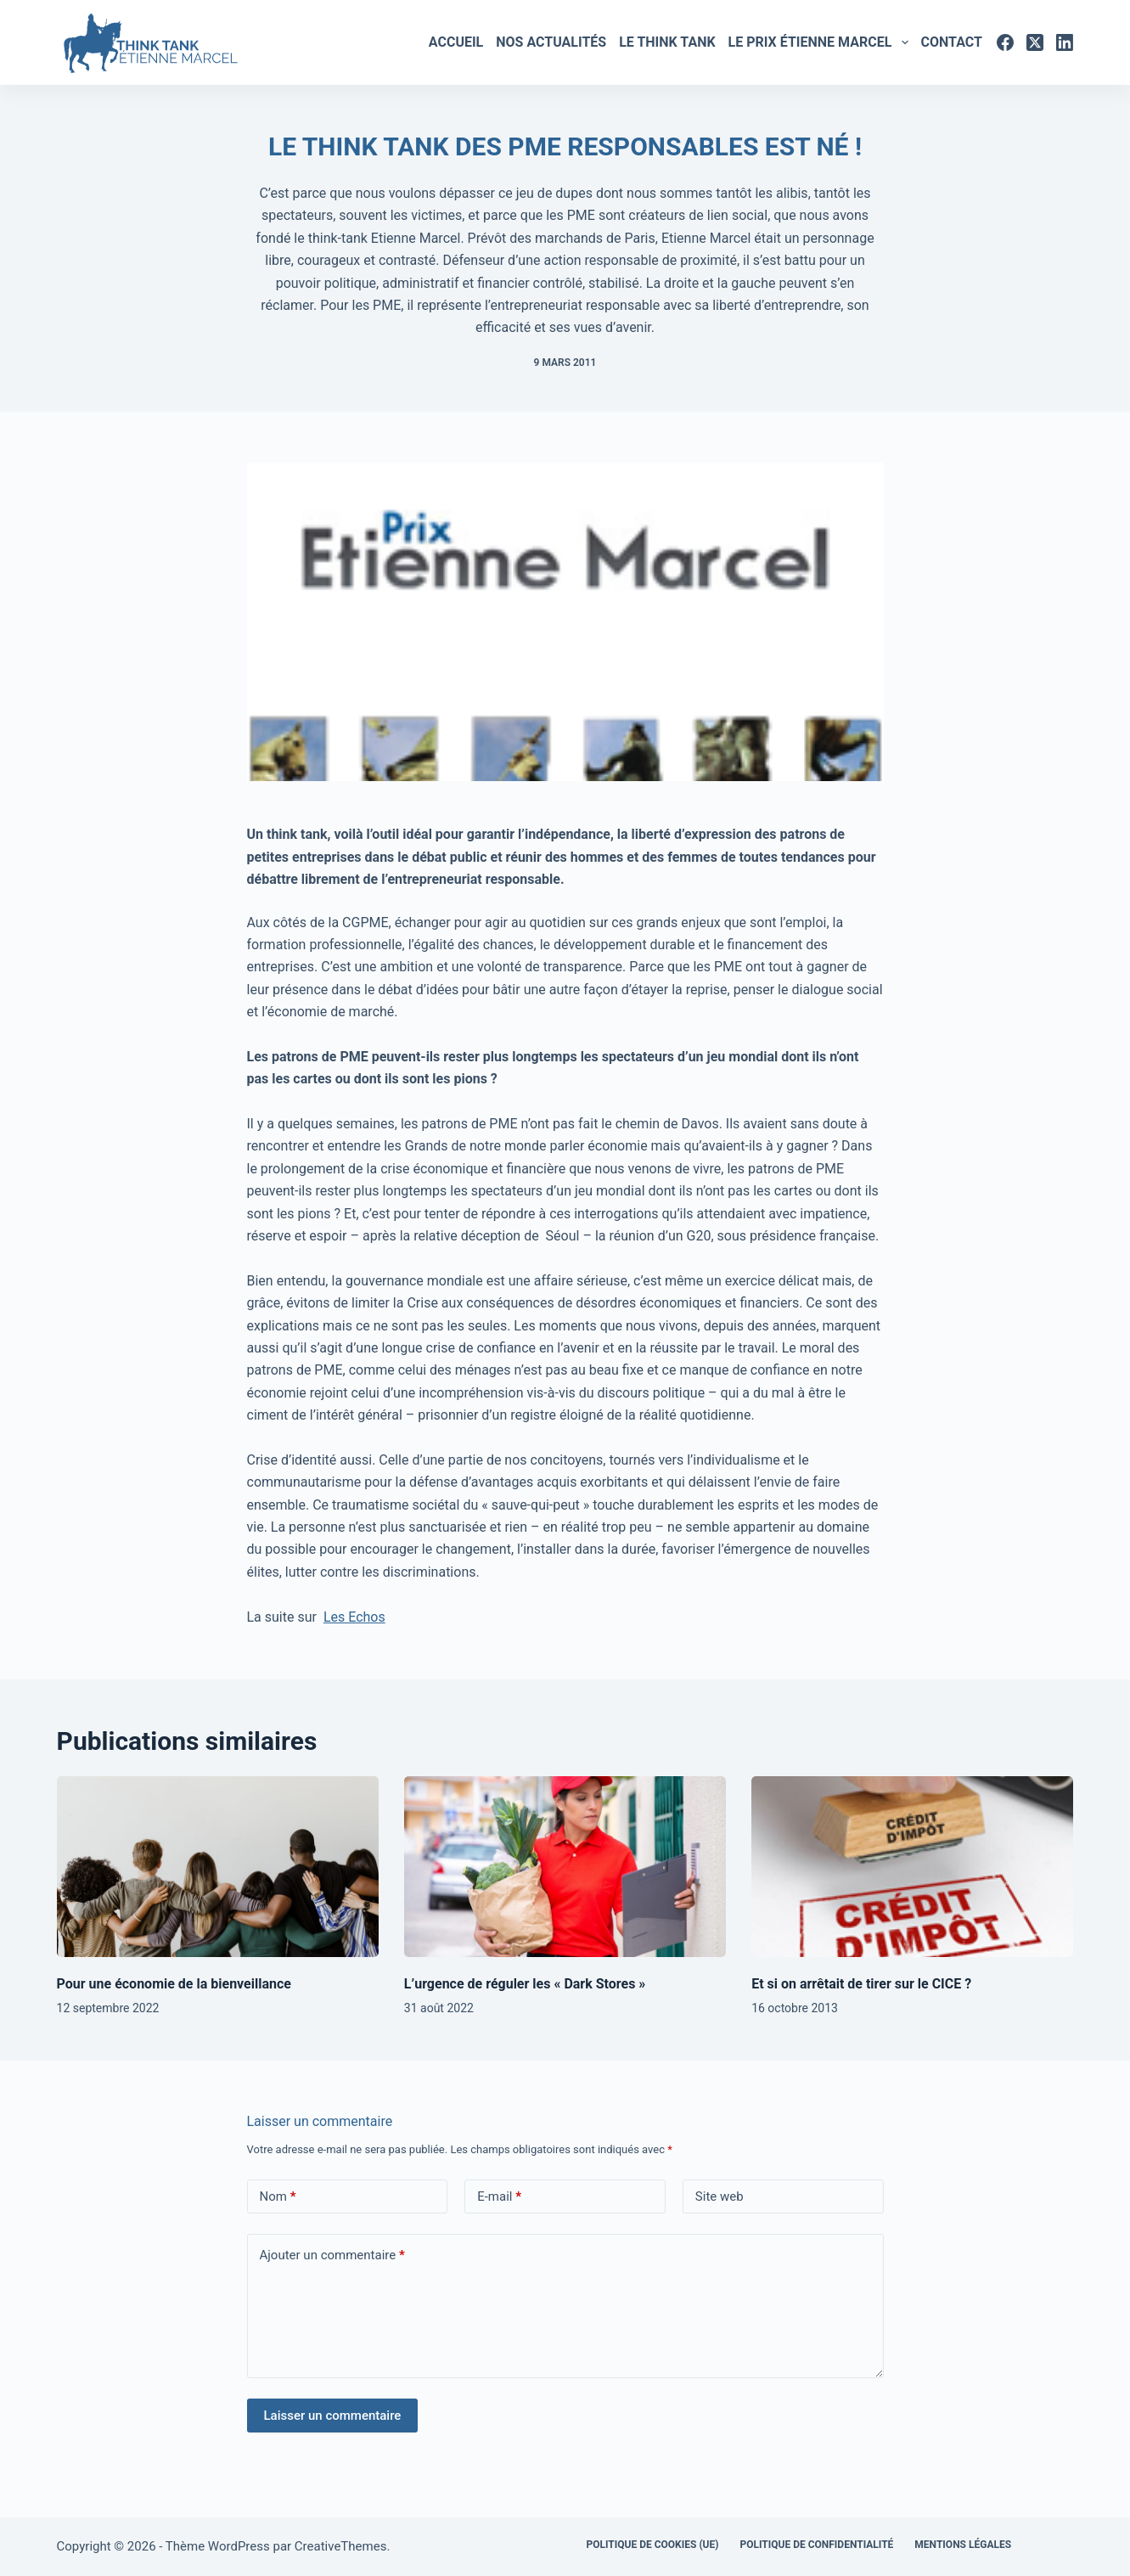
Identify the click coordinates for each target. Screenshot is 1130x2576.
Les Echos (354, 1617)
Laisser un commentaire (333, 2415)
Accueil (456, 42)
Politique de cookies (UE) (652, 2545)
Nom (278, 2197)
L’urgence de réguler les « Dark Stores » (525, 1984)
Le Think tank (667, 42)
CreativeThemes (341, 2546)
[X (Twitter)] (1034, 42)
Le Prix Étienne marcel (821, 42)
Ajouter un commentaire (332, 2255)
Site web (719, 2196)
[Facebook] (1005, 42)
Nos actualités (551, 42)
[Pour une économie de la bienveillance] (218, 1866)
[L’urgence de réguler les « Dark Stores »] (565, 1866)
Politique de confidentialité (816, 2545)
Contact (951, 42)
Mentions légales (962, 2545)
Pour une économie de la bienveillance (174, 1984)
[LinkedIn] (1064, 42)
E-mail (499, 2197)
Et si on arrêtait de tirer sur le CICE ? (861, 1984)
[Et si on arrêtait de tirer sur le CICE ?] (912, 1866)
